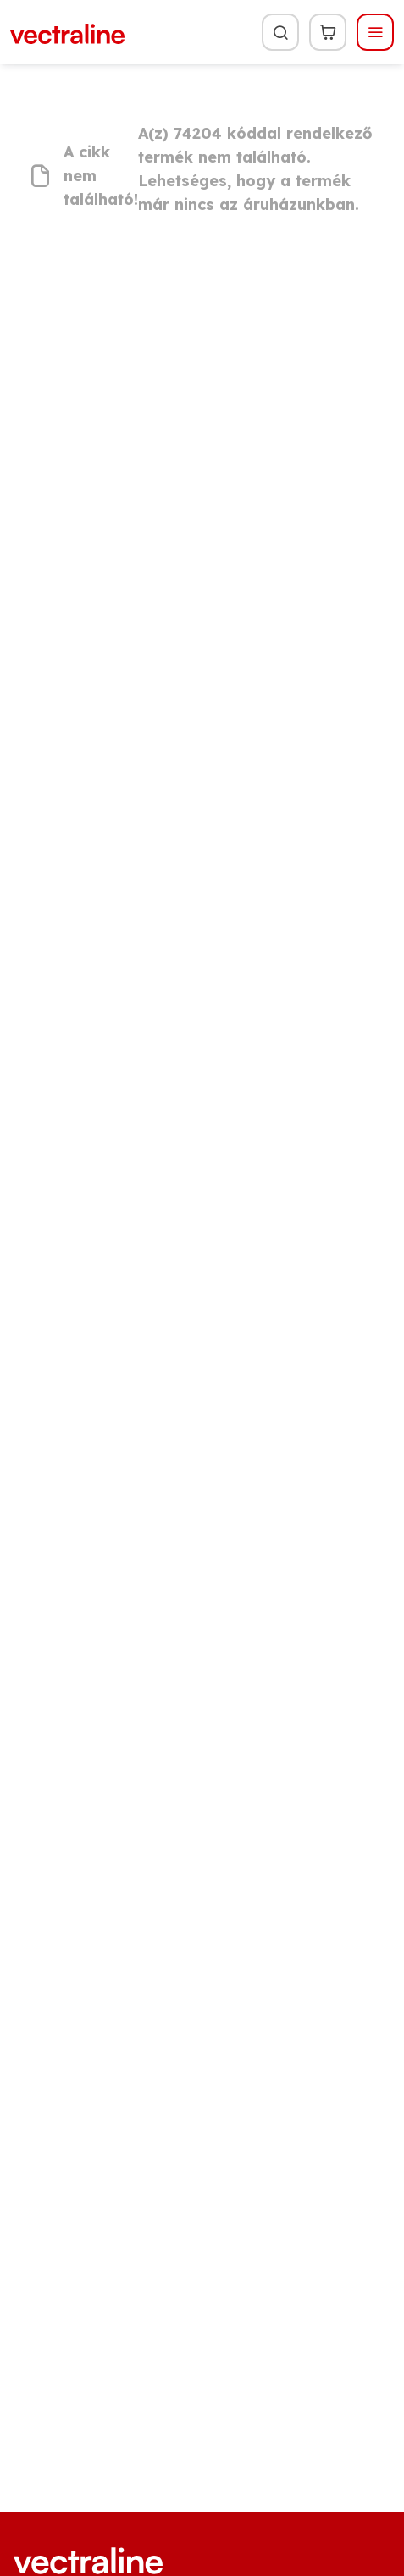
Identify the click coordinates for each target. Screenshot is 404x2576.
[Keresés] (280, 32)
